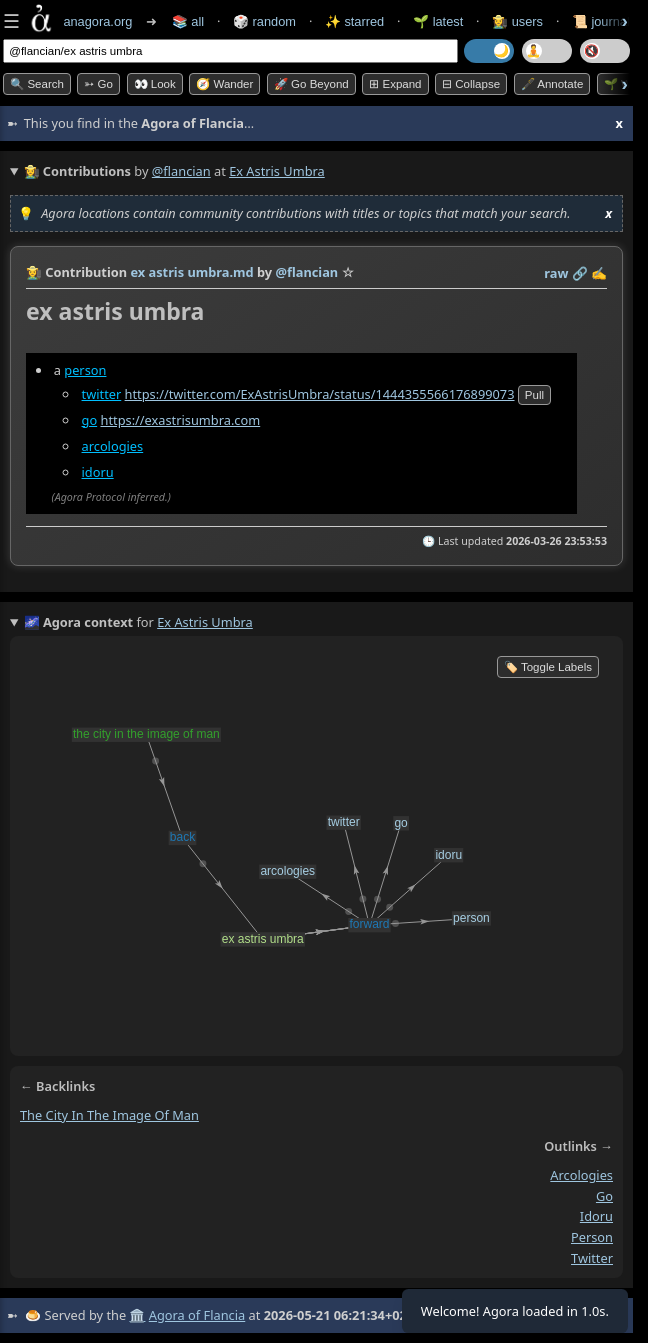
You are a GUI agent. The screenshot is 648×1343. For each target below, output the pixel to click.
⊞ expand (395, 84)
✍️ (599, 273)
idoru (98, 472)
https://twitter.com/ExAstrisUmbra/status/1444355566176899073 (320, 394)
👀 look (155, 84)
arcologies (113, 446)
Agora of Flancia (197, 1315)
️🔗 (580, 273)
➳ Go (98, 84)
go (90, 420)
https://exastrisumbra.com (180, 420)
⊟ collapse (471, 84)
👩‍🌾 (34, 272)
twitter (102, 394)
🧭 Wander (224, 84)
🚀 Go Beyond (311, 84)
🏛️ (137, 1315)
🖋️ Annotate (552, 84)
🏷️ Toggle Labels (548, 667)
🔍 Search (37, 84)
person (85, 370)
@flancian (181, 171)
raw (556, 273)
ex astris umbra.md (191, 272)
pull (534, 395)
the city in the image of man (109, 1115)
